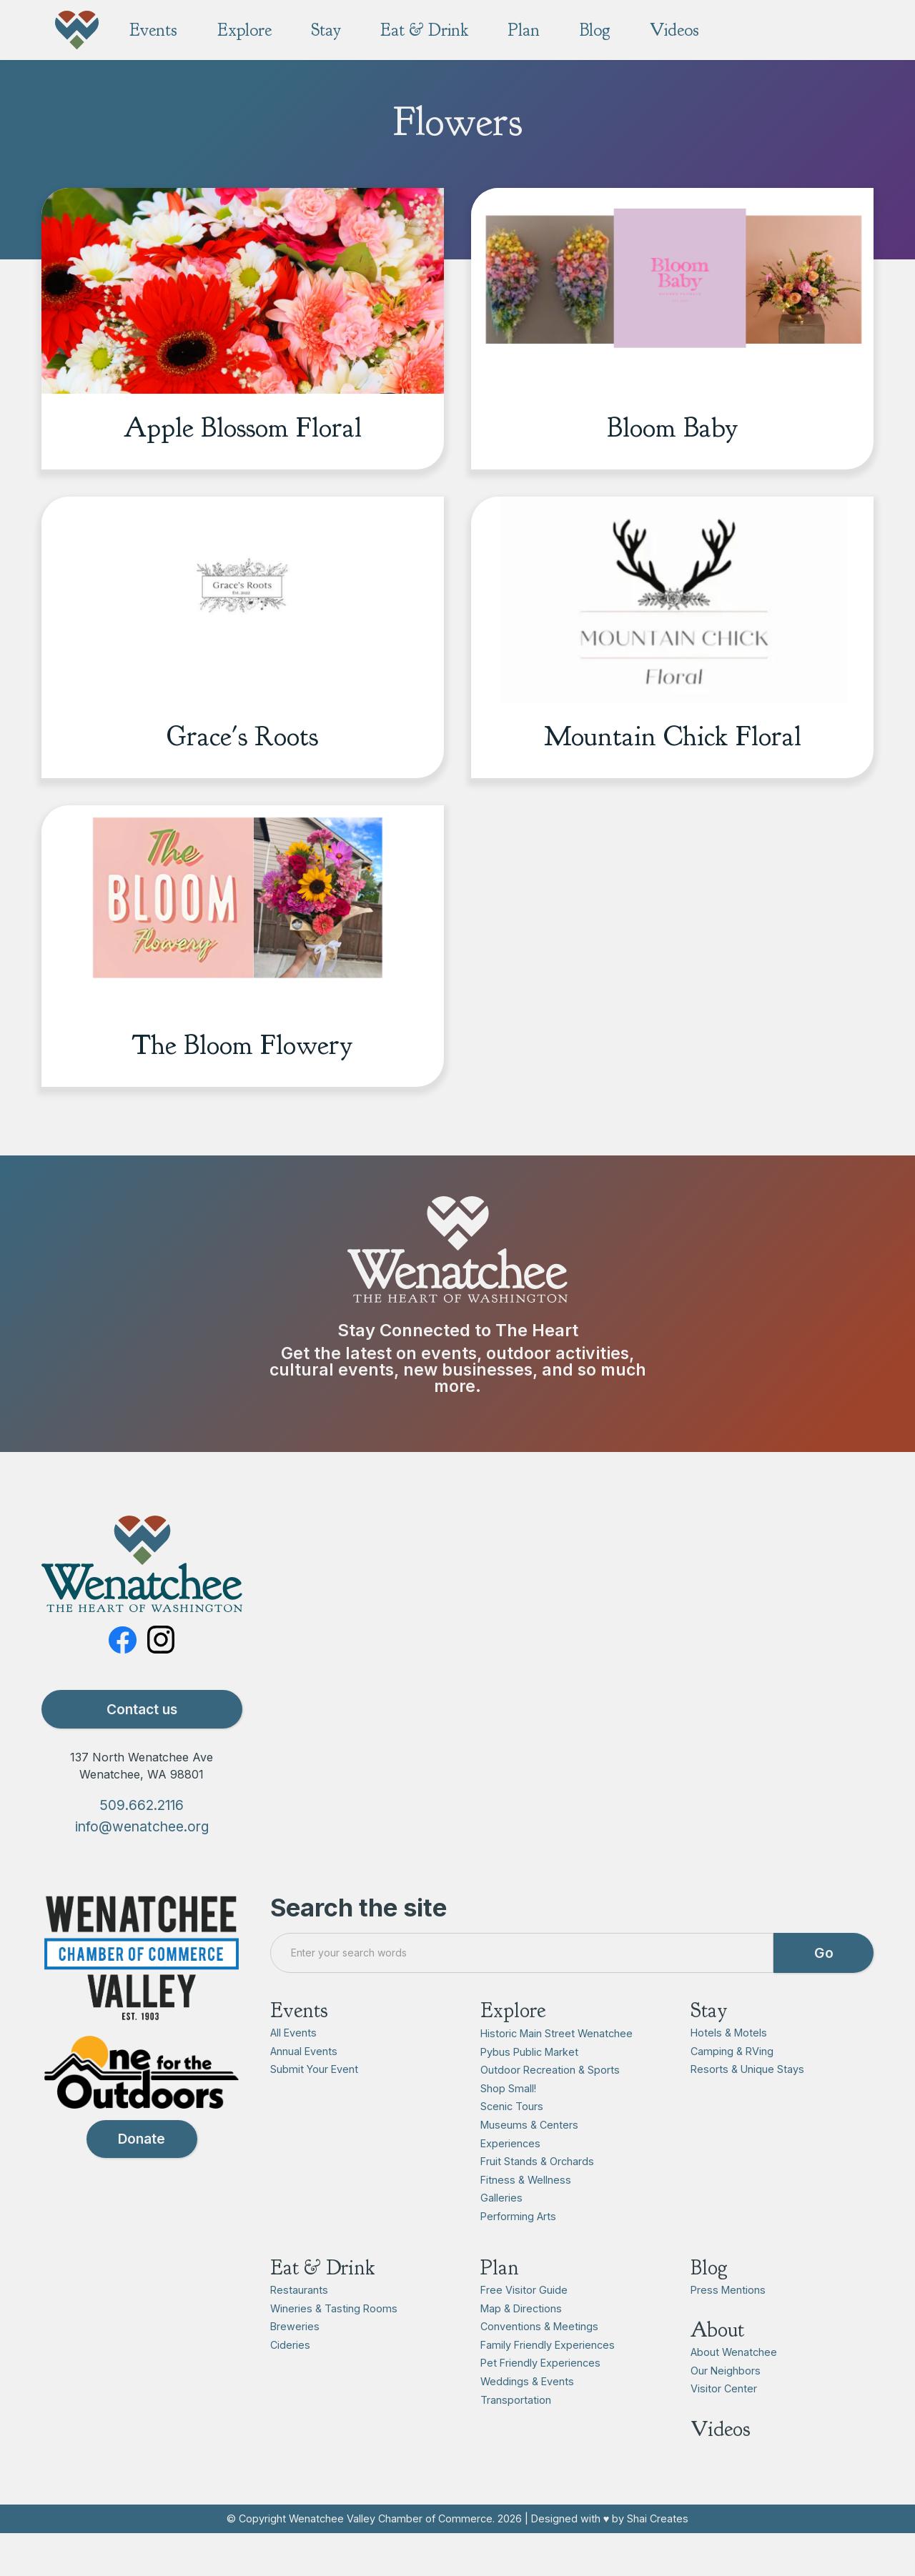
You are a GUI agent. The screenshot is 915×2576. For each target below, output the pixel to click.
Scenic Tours (511, 2139)
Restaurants (299, 2322)
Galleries (501, 2230)
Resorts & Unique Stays (747, 2102)
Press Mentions (728, 2322)
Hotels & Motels (729, 2065)
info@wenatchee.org (142, 1859)
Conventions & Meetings (539, 2359)
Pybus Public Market (529, 2084)
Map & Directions (521, 2340)
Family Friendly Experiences (547, 2377)
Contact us (142, 1741)
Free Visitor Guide (524, 2322)
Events (299, 2043)
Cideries (290, 2377)
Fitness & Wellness (525, 2212)
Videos (721, 2461)
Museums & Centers (529, 2157)
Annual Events (303, 2083)
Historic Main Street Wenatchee (556, 2065)
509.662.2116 (141, 1837)
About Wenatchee (734, 2385)
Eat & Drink (322, 2300)
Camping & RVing (732, 2083)
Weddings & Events (527, 2413)
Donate (141, 2171)
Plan (499, 2300)
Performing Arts (518, 2248)
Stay (709, 2043)
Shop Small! (508, 2120)
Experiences (510, 2175)
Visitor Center (724, 2421)
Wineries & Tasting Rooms (333, 2340)
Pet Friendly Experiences (540, 2395)
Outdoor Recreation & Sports (550, 2103)
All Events (293, 2065)
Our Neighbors (726, 2403)
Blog (709, 2300)
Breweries (295, 2359)
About (717, 2362)
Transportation (515, 2432)
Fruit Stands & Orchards (537, 2194)
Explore (512, 2043)
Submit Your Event (314, 2102)
